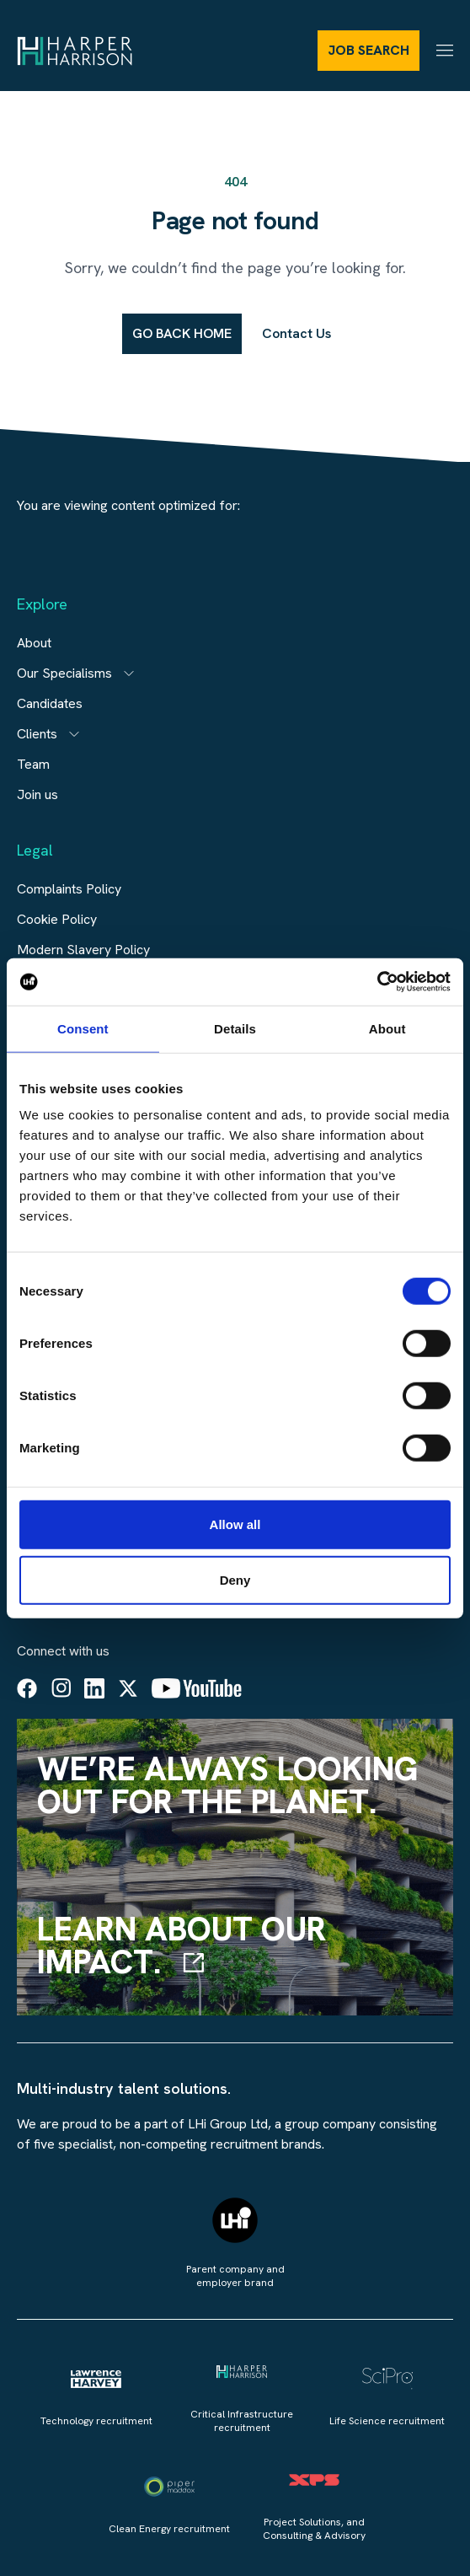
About (34, 643)
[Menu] (444, 50)
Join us (37, 794)
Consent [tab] (83, 1028)
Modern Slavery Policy (83, 949)
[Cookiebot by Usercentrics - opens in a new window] (377, 982)
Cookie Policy (57, 919)
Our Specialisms (64, 673)
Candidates (50, 703)
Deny (235, 1579)
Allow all (235, 1524)
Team (33, 764)
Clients (37, 734)
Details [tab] (235, 1028)
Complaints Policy (69, 889)
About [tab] (387, 1028)
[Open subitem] (129, 673)
